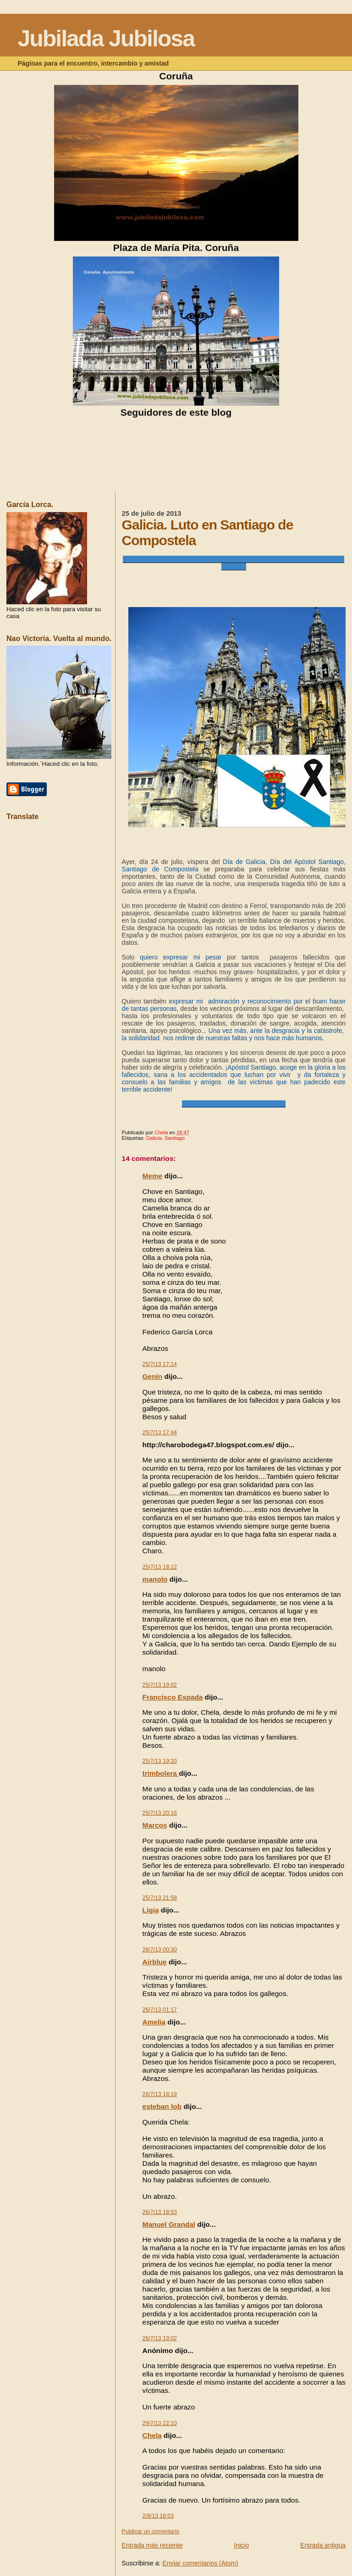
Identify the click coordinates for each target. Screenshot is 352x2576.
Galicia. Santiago (165, 1138)
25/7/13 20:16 (160, 1813)
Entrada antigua (323, 2545)
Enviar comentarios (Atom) (200, 2563)
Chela (152, 2435)
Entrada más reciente (152, 2545)
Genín (153, 1376)
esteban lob (162, 2106)
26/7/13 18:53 (160, 2212)
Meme (153, 1176)
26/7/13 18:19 (160, 2094)
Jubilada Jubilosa (105, 38)
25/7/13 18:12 (160, 1567)
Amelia (154, 2022)
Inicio (241, 2545)
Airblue (155, 1962)
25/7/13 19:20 (160, 1761)
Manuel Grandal (169, 2224)
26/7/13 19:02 (160, 2338)
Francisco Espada (173, 1697)
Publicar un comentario (151, 2531)
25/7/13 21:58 (160, 1898)
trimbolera (161, 1773)
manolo (155, 1579)
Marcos (155, 1825)
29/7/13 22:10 (160, 2423)
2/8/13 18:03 (158, 2516)
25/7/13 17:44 (160, 1432)
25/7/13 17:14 (160, 1364)
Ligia (151, 1910)
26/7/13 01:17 (160, 2010)
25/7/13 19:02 (160, 1685)
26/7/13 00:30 (160, 1949)
